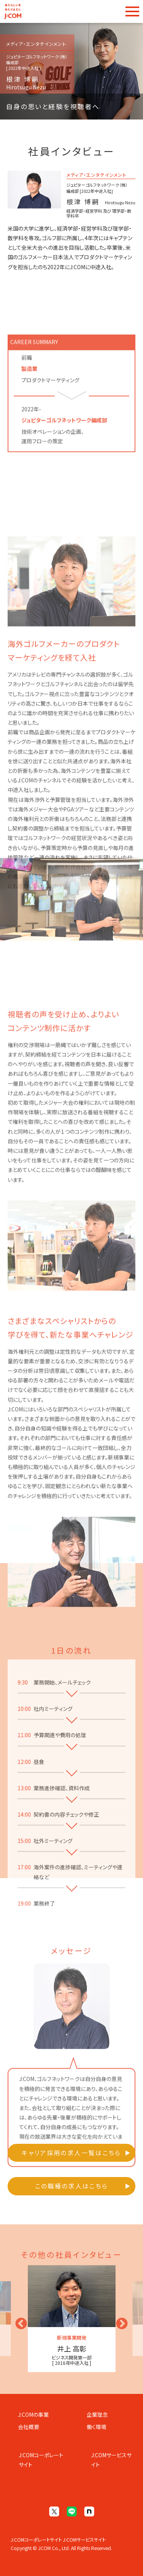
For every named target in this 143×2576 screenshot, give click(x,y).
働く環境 (96, 2427)
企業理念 (97, 2414)
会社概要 (28, 2427)
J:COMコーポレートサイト (41, 2459)
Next (119, 2321)
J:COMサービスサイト (111, 2459)
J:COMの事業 (33, 2414)
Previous (18, 2321)
